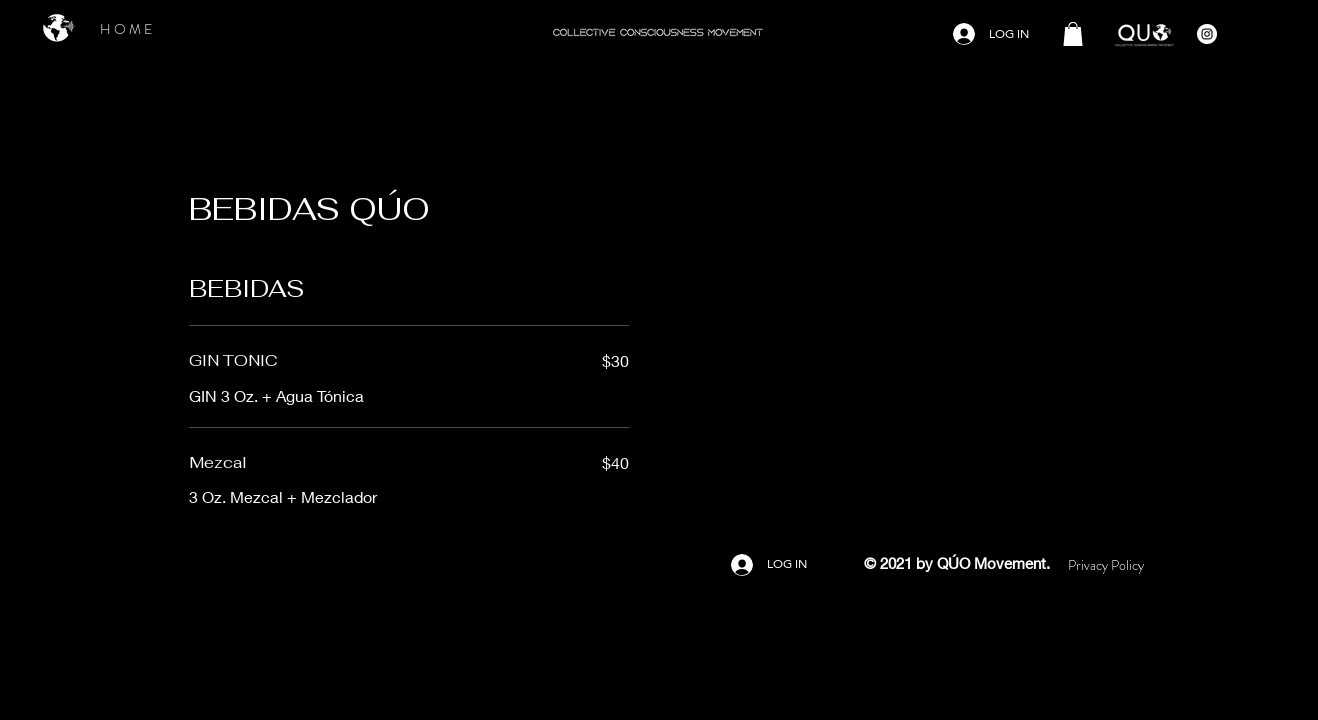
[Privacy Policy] (1106, 565)
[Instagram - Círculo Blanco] (1207, 34)
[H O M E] (126, 29)
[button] (1073, 34)
